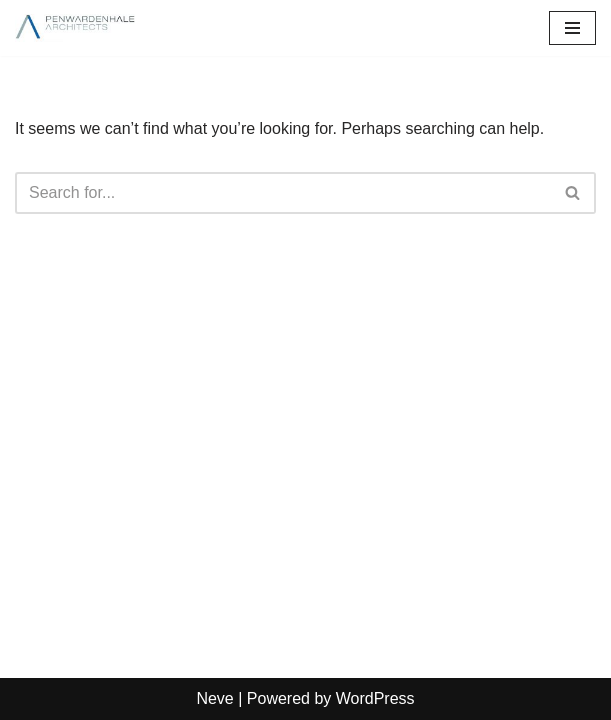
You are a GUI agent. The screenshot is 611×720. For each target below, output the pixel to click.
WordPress (375, 698)
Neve (214, 698)
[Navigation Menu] (572, 28)
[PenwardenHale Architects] (75, 28)
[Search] (283, 193)
